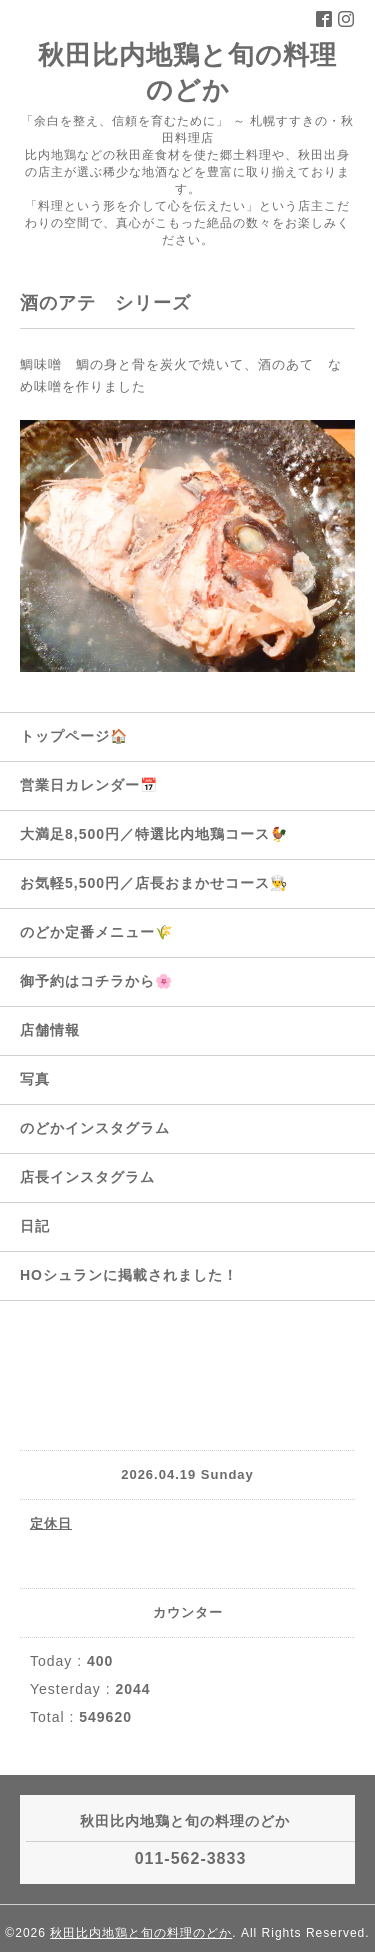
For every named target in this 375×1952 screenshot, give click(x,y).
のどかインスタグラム (95, 1128)
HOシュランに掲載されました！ (129, 1275)
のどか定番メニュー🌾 (96, 932)
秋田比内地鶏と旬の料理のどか (141, 1933)
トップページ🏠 (74, 736)
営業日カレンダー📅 (89, 785)
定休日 (51, 1523)
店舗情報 (50, 1030)
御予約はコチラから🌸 (96, 981)
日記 (35, 1226)
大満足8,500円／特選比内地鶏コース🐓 (154, 834)
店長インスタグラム (87, 1177)
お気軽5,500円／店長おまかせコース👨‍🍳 (154, 883)
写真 (35, 1079)
